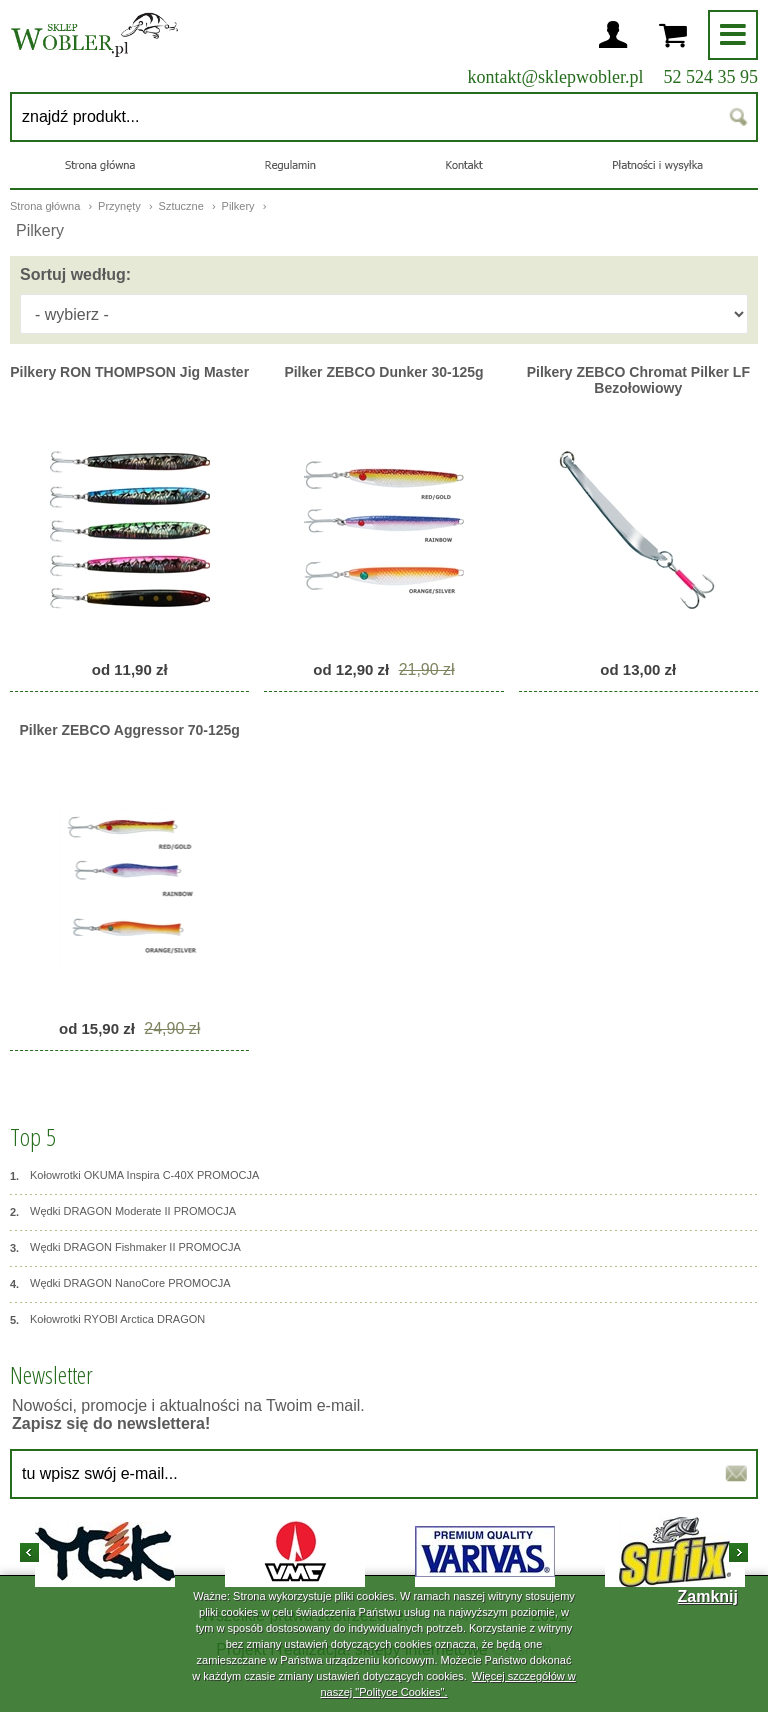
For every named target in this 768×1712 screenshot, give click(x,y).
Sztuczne (183, 206)
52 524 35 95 (711, 77)
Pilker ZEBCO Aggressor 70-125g (129, 730)
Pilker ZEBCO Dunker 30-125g (383, 372)
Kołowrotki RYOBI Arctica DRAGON (107, 1320)
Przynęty (121, 206)
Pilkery (240, 206)
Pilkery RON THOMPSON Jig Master (129, 372)
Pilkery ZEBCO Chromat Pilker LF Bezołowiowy (638, 380)
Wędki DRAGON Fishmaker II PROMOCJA (125, 1248)
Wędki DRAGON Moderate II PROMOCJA (123, 1212)
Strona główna (45, 206)
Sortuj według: (75, 274)
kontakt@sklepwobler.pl (555, 77)
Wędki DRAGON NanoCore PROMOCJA (120, 1284)
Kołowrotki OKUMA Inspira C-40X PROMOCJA (134, 1176)
